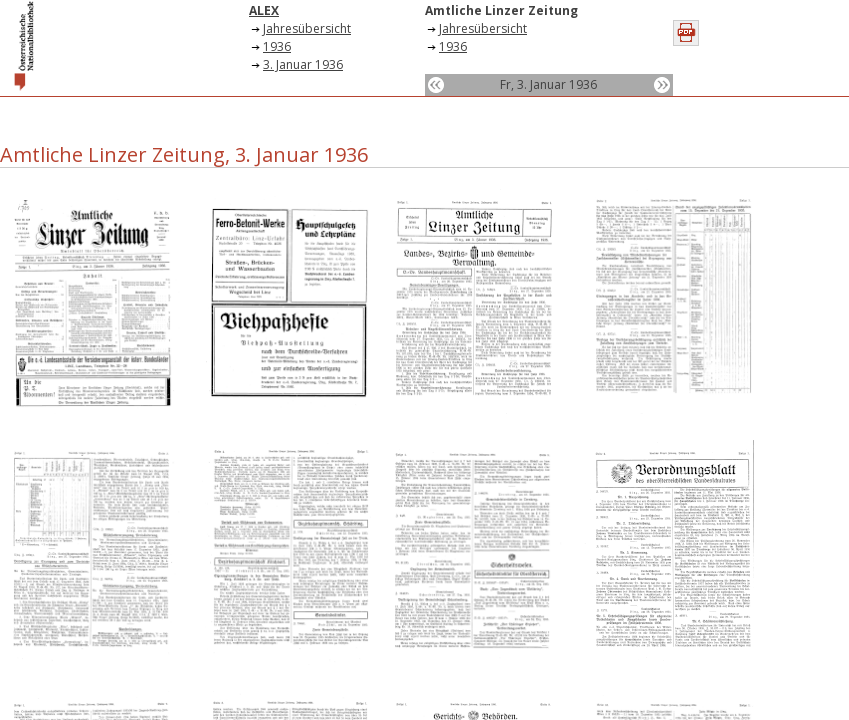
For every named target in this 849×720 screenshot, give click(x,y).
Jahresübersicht (307, 28)
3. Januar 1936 (303, 64)
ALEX (264, 10)
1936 (277, 46)
